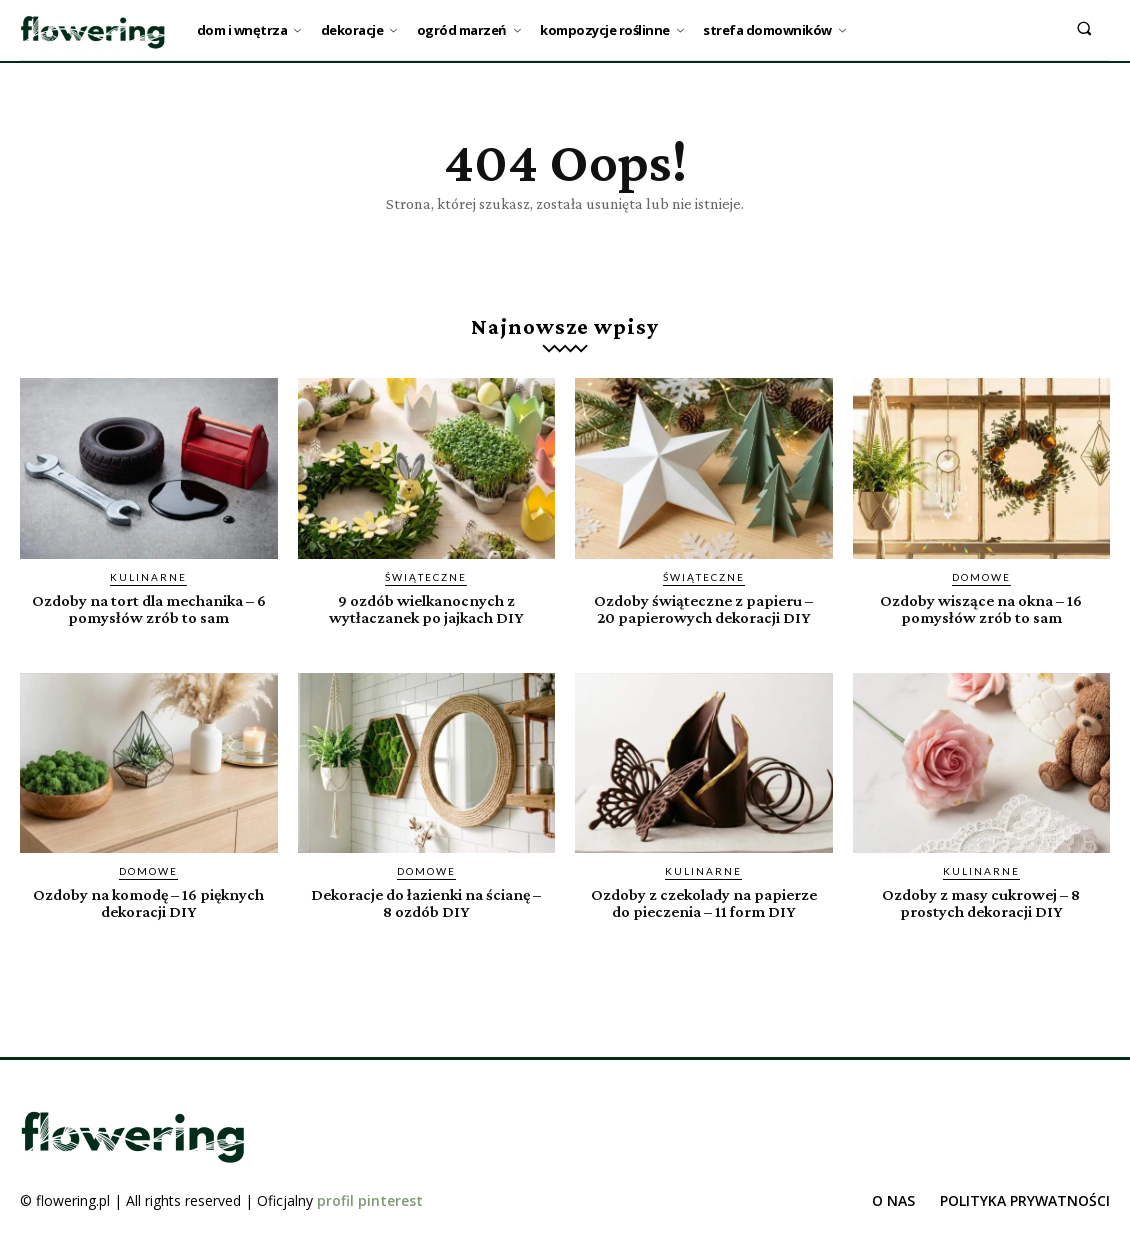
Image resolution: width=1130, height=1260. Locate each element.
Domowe (981, 577)
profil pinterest (370, 1198)
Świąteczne (426, 577)
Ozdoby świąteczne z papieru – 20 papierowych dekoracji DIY (704, 609)
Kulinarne (148, 577)
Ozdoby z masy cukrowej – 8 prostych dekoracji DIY (981, 902)
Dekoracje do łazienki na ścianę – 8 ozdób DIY (426, 902)
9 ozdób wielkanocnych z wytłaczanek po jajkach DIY (426, 609)
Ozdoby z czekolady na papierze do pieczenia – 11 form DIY (704, 902)
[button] (1084, 27)
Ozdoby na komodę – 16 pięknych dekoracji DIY (149, 902)
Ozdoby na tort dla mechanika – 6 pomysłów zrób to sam (148, 609)
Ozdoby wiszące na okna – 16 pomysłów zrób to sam (981, 609)
